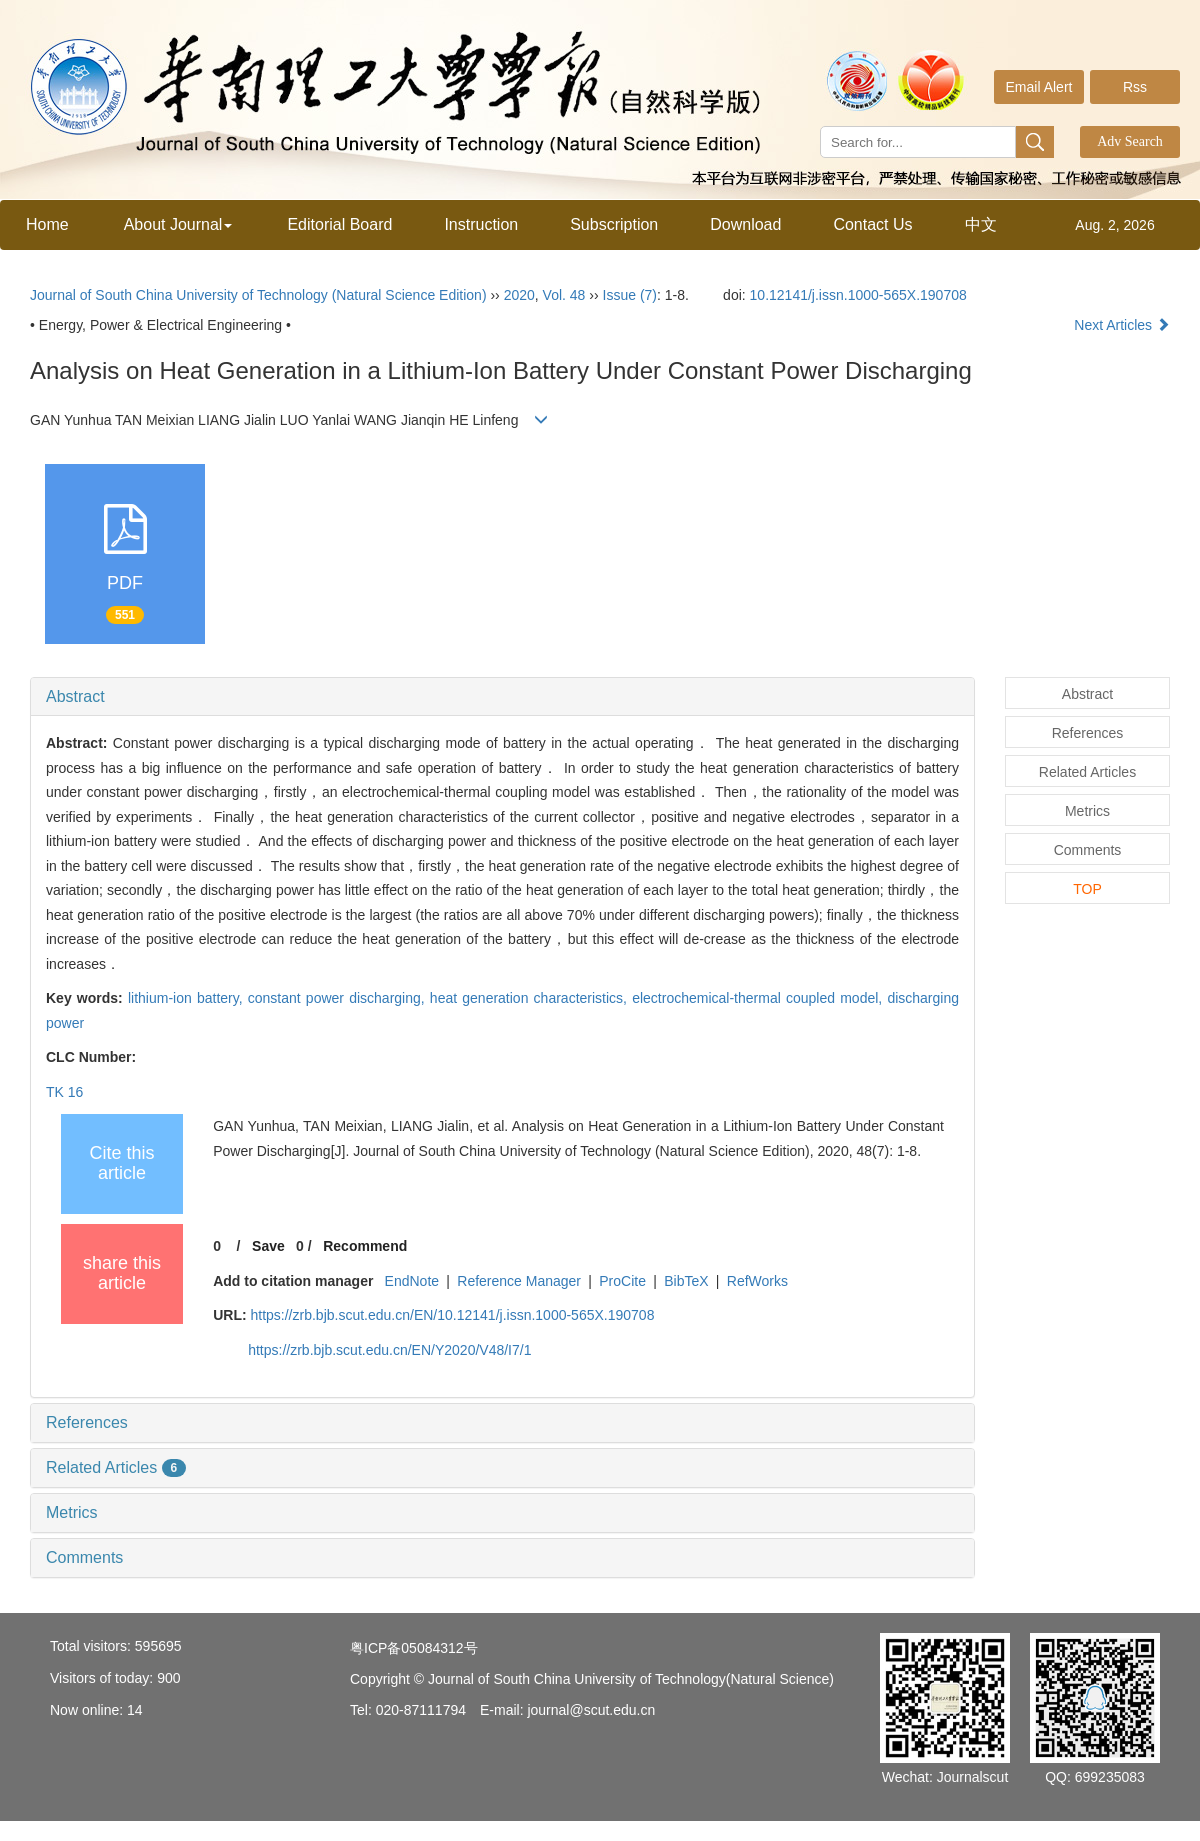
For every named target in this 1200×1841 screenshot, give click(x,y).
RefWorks (757, 1281)
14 (135, 1710)
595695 (158, 1646)
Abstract (75, 696)
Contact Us (872, 224)
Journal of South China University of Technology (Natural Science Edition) (258, 295)
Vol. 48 (564, 295)
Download (745, 224)
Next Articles (1122, 325)
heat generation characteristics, (531, 998)
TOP (1087, 889)
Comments (84, 1557)
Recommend (365, 1246)
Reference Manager (519, 1281)
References (87, 1422)
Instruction (481, 224)
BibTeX (686, 1281)
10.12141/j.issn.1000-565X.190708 (858, 295)
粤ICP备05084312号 (414, 1648)
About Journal (178, 224)
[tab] (502, 697)
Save (268, 1246)
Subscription (614, 224)
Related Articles (116, 1467)
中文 (981, 224)
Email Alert (1039, 87)
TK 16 (64, 1092)
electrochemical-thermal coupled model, (759, 998)
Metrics (72, 1512)
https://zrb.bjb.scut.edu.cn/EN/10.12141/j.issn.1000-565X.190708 (452, 1315)
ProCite (622, 1281)
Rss (1135, 87)
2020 (519, 295)
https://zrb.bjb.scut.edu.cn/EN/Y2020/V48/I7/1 (389, 1350)
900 (168, 1678)
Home (47, 224)
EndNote (412, 1281)
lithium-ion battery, (188, 998)
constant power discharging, (339, 998)
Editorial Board (339, 224)
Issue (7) (630, 295)
